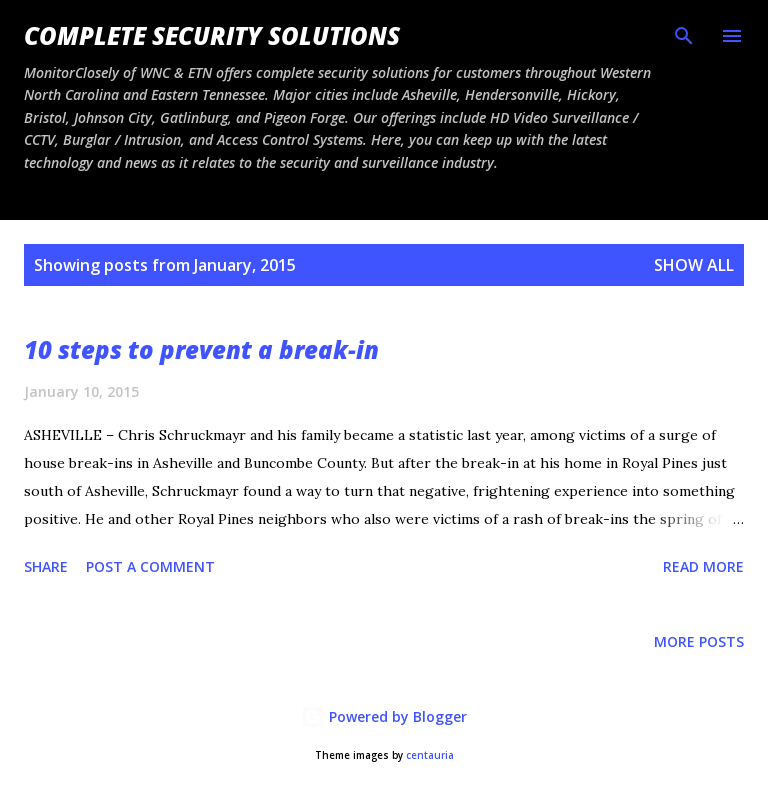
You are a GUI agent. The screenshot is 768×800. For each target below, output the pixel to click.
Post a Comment (150, 566)
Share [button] (46, 566)
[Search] (684, 36)
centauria (430, 755)
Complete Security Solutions (212, 35)
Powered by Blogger (384, 716)
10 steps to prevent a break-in (201, 349)
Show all (694, 265)
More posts (699, 641)
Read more (703, 566)
